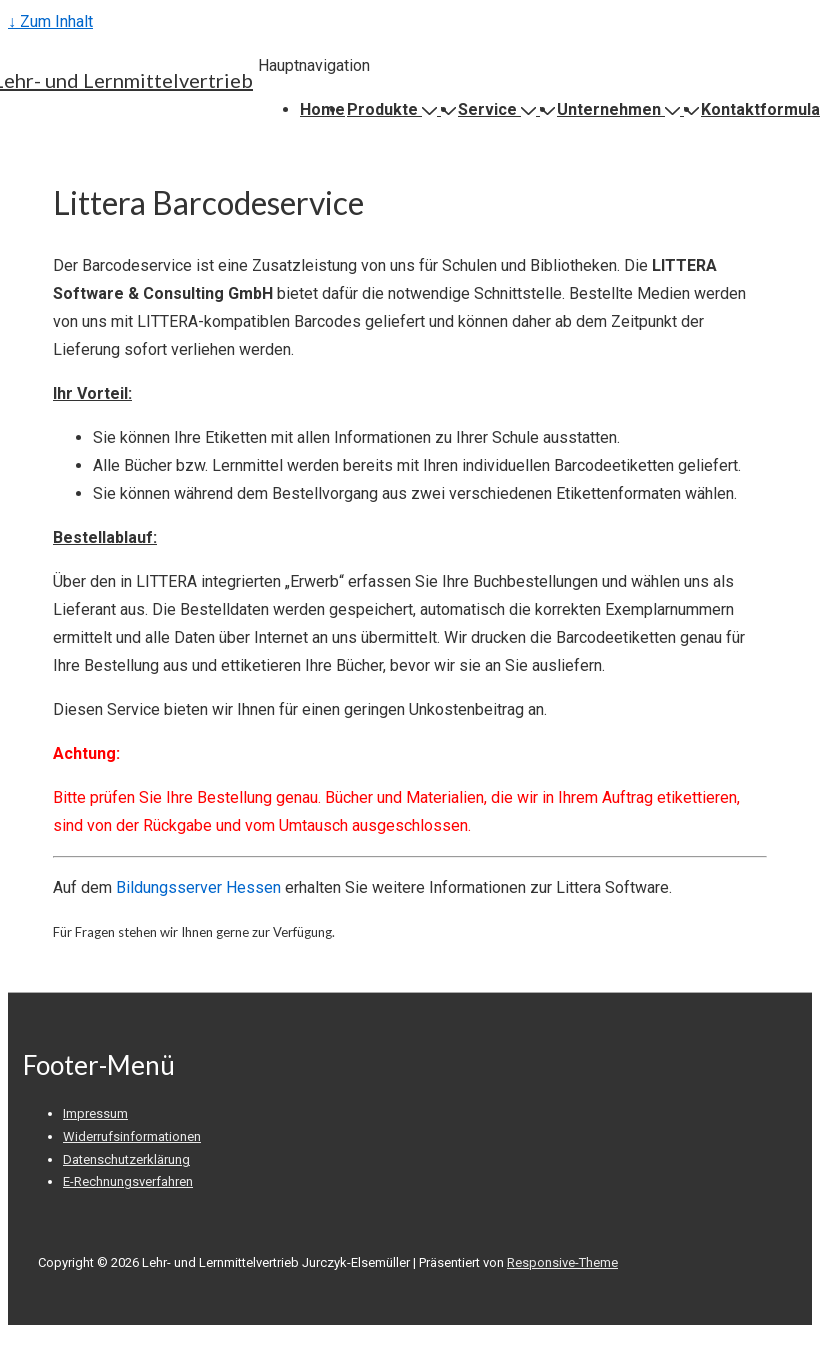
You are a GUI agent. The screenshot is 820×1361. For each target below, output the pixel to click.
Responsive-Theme (562, 1262)
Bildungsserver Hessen (198, 887)
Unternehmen (620, 109)
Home (322, 109)
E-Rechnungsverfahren (128, 1181)
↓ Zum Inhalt (50, 21)
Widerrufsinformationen (132, 1136)
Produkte (394, 109)
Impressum (95, 1113)
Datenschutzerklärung (126, 1159)
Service (499, 109)
